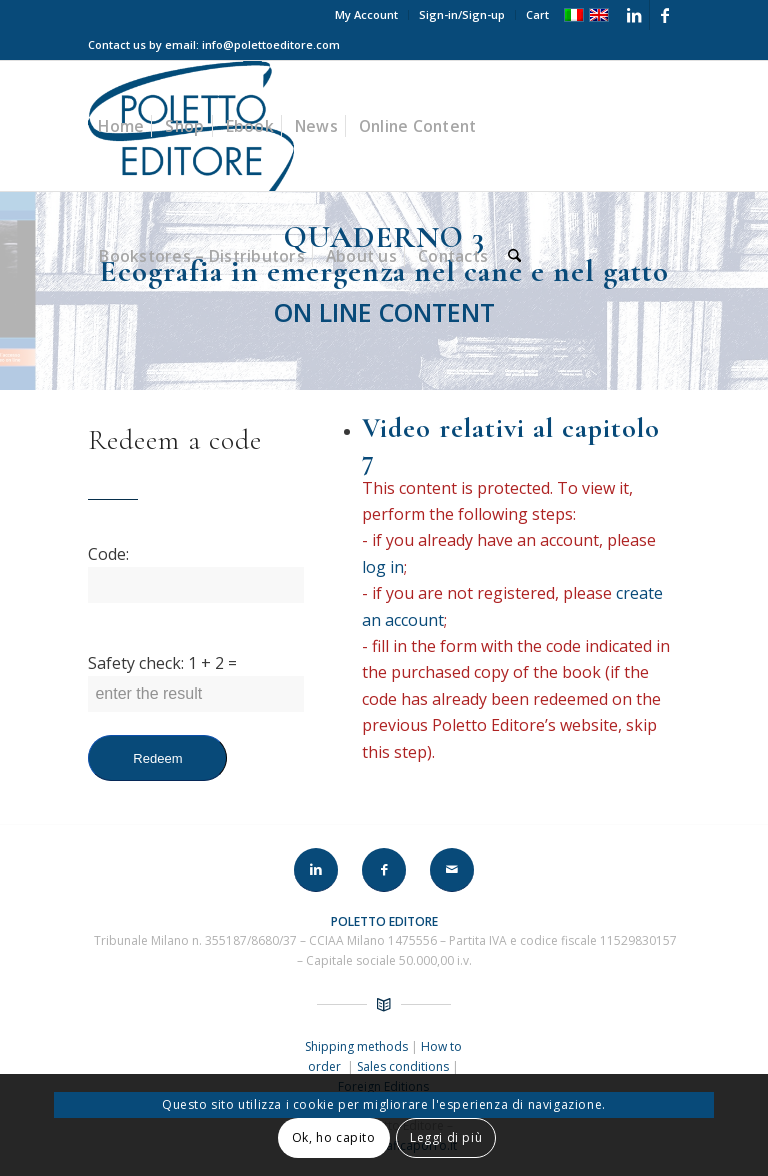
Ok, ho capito (334, 1137)
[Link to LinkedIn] (634, 15)
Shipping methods (358, 1046)
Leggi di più (446, 1137)
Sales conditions (403, 1066)
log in (385, 567)
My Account (366, 14)
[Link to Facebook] (665, 15)
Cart (537, 14)
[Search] (514, 256)
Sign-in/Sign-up (462, 14)
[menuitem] (367, 15)
